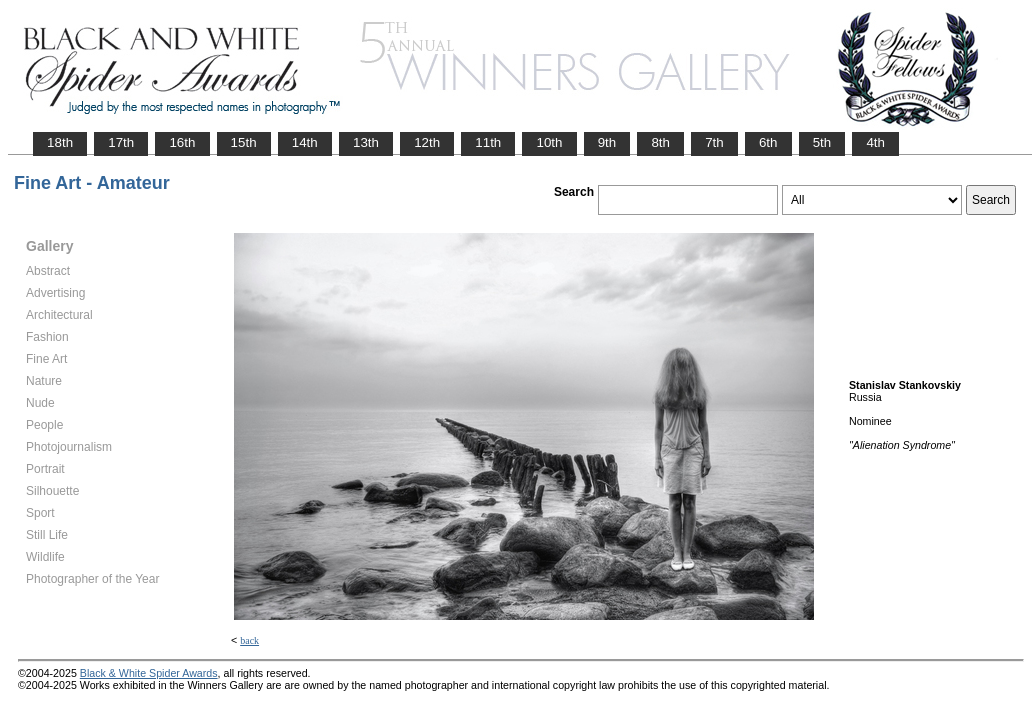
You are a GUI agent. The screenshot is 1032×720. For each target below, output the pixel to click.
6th (768, 142)
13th (366, 142)
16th (182, 142)
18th (60, 142)
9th (607, 142)
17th (121, 142)
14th (305, 142)
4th (875, 142)
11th (488, 142)
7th (714, 142)
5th (822, 142)
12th (427, 142)
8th (660, 142)
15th (244, 142)
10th (549, 142)
